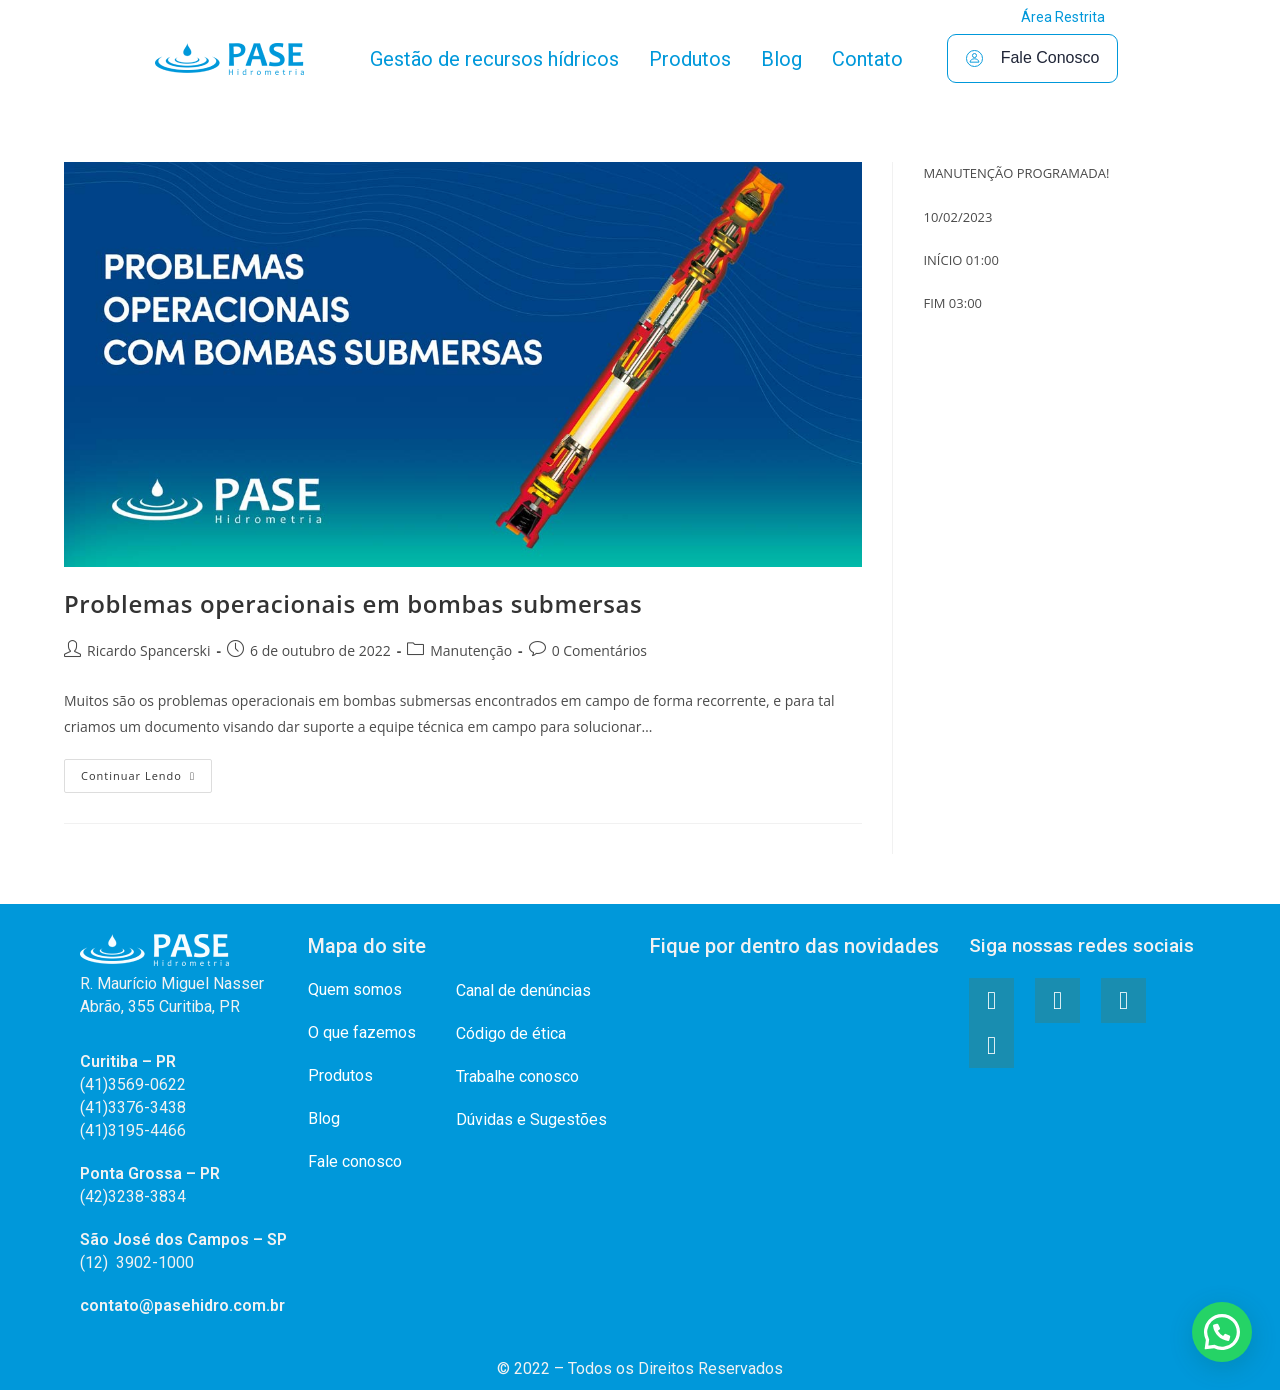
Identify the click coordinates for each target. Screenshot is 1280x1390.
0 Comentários (599, 650)
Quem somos (355, 989)
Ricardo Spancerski (148, 650)
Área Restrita (1063, 17)
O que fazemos (362, 1032)
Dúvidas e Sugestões (531, 1119)
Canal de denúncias (523, 990)
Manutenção (471, 650)
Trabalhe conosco (517, 1076)
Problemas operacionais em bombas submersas (353, 603)
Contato (867, 59)
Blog (781, 59)
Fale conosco (355, 1161)
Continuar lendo (146, 771)
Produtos (690, 59)
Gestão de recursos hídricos (494, 59)
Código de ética (511, 1033)
